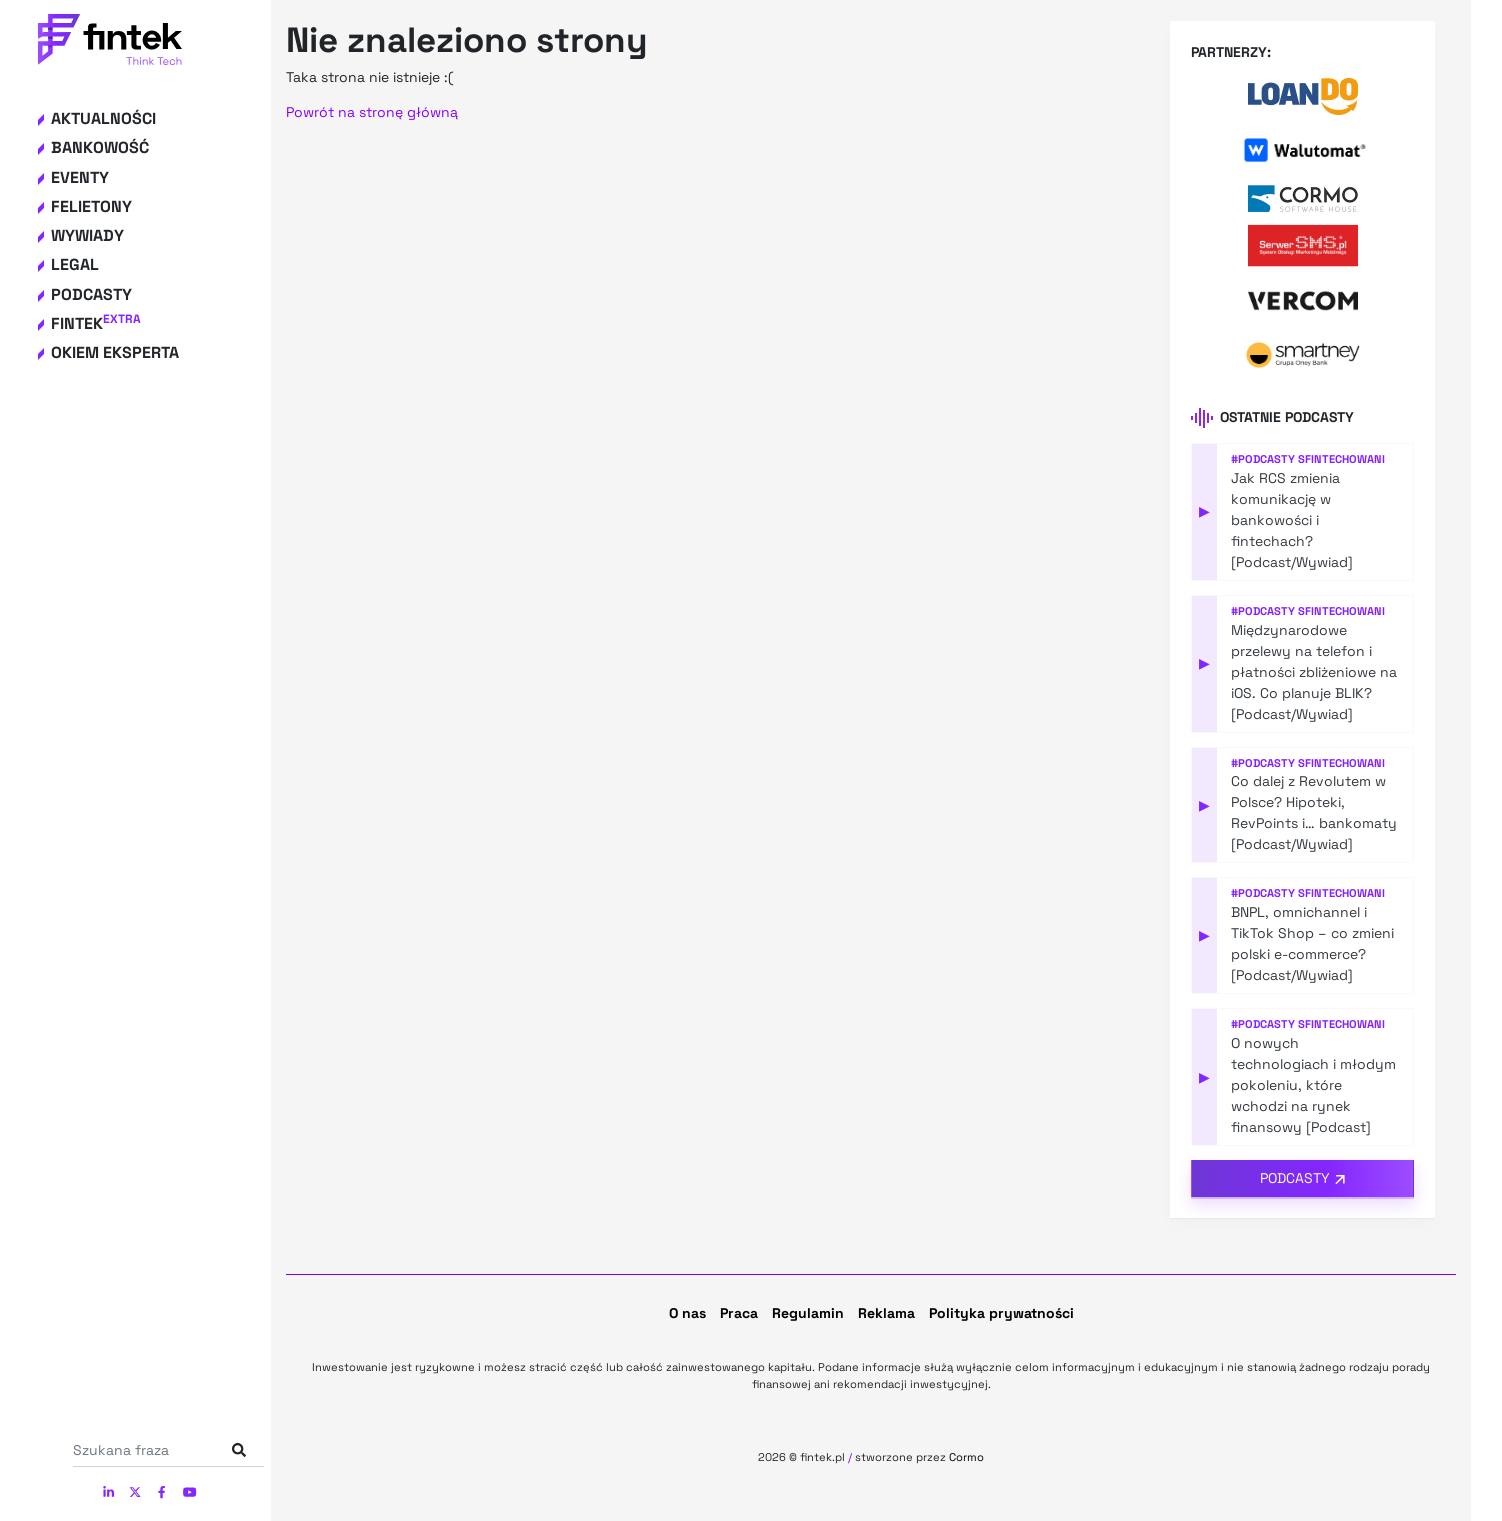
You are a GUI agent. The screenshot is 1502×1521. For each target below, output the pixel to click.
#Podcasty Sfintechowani (1308, 459)
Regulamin (808, 1313)
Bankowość (100, 147)
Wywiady (87, 235)
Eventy (80, 177)
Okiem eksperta (115, 352)
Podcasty (91, 294)
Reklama (886, 1313)
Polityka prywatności (1001, 1313)
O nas (687, 1313)
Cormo (966, 1457)
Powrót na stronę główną (372, 112)
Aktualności (103, 118)
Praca (739, 1313)
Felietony (91, 206)
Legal (75, 264)
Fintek (96, 323)
